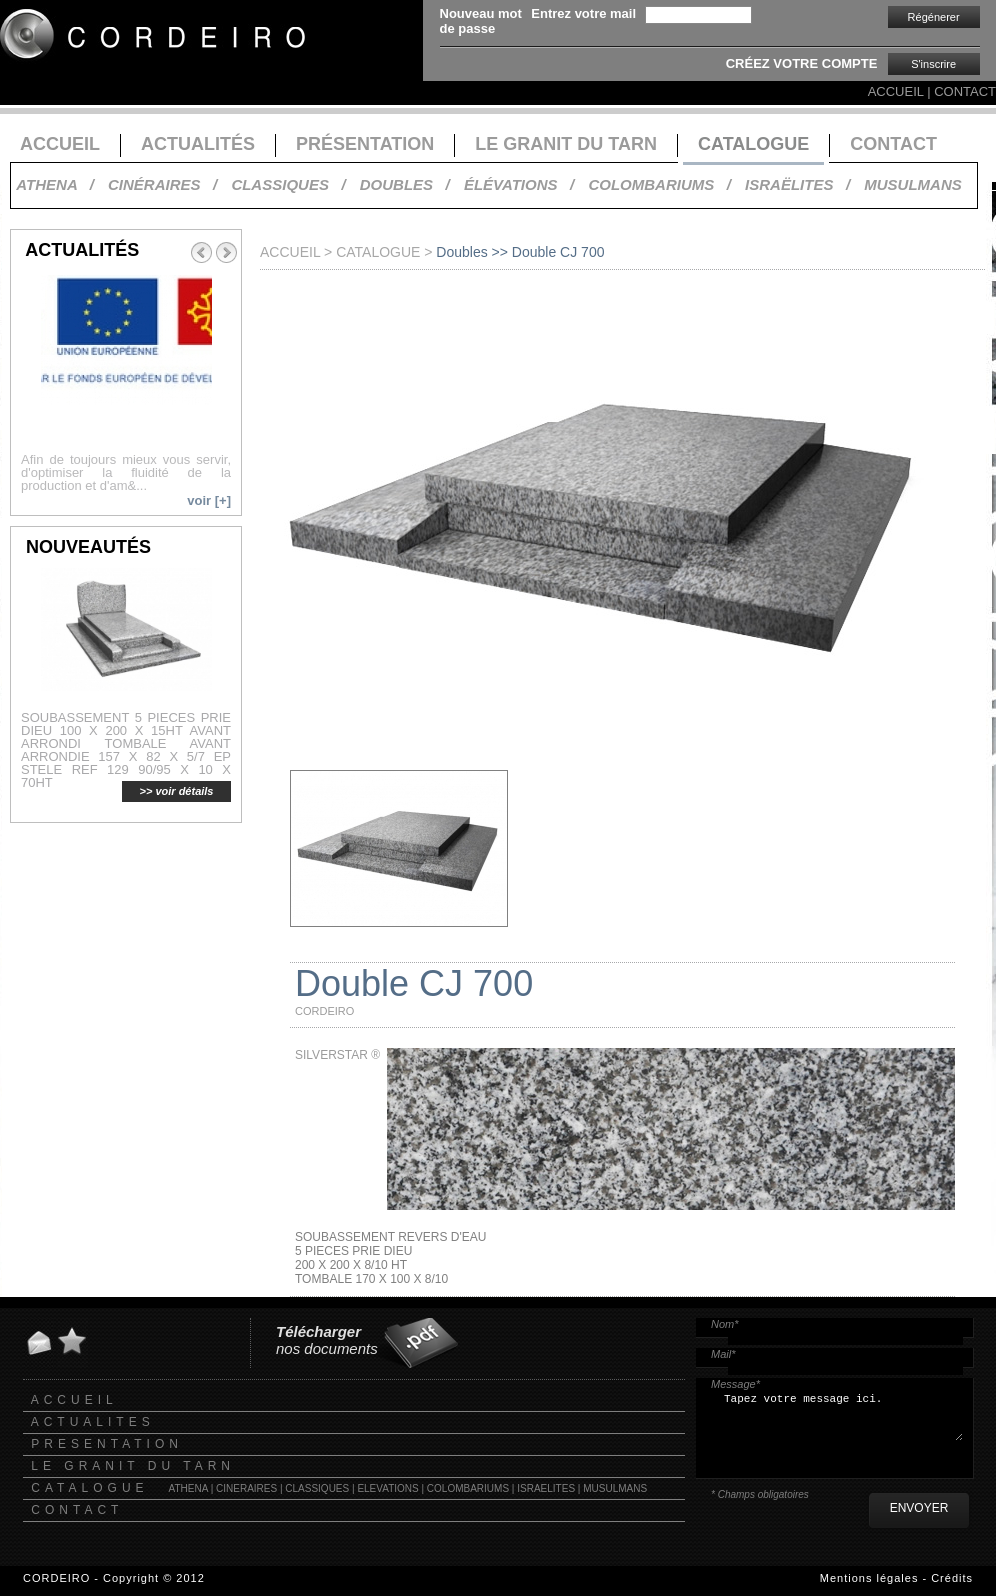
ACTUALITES (93, 1422)
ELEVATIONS (387, 1488)
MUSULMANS (913, 184)
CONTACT (965, 91)
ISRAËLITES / (797, 184)
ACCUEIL (896, 91)
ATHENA (188, 1488)
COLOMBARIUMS (468, 1488)
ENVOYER (919, 1508)
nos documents (327, 1340)
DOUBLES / (405, 184)
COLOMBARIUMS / (659, 184)
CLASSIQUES (317, 1488)
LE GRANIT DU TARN (566, 144)
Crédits (952, 1578)
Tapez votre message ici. (842, 1423)
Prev (201, 253)
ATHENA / (55, 184)
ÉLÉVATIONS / (519, 184)
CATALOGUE (753, 144)
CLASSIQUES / (288, 184)
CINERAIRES (246, 1488)
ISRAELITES (546, 1488)
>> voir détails (177, 791)
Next (227, 253)
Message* (735, 1384)
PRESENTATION (107, 1444)
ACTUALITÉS (198, 144)
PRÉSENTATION (365, 144)
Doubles (461, 252)
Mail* (723, 1354)
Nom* (725, 1324)
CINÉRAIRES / (162, 184)
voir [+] (209, 500)
